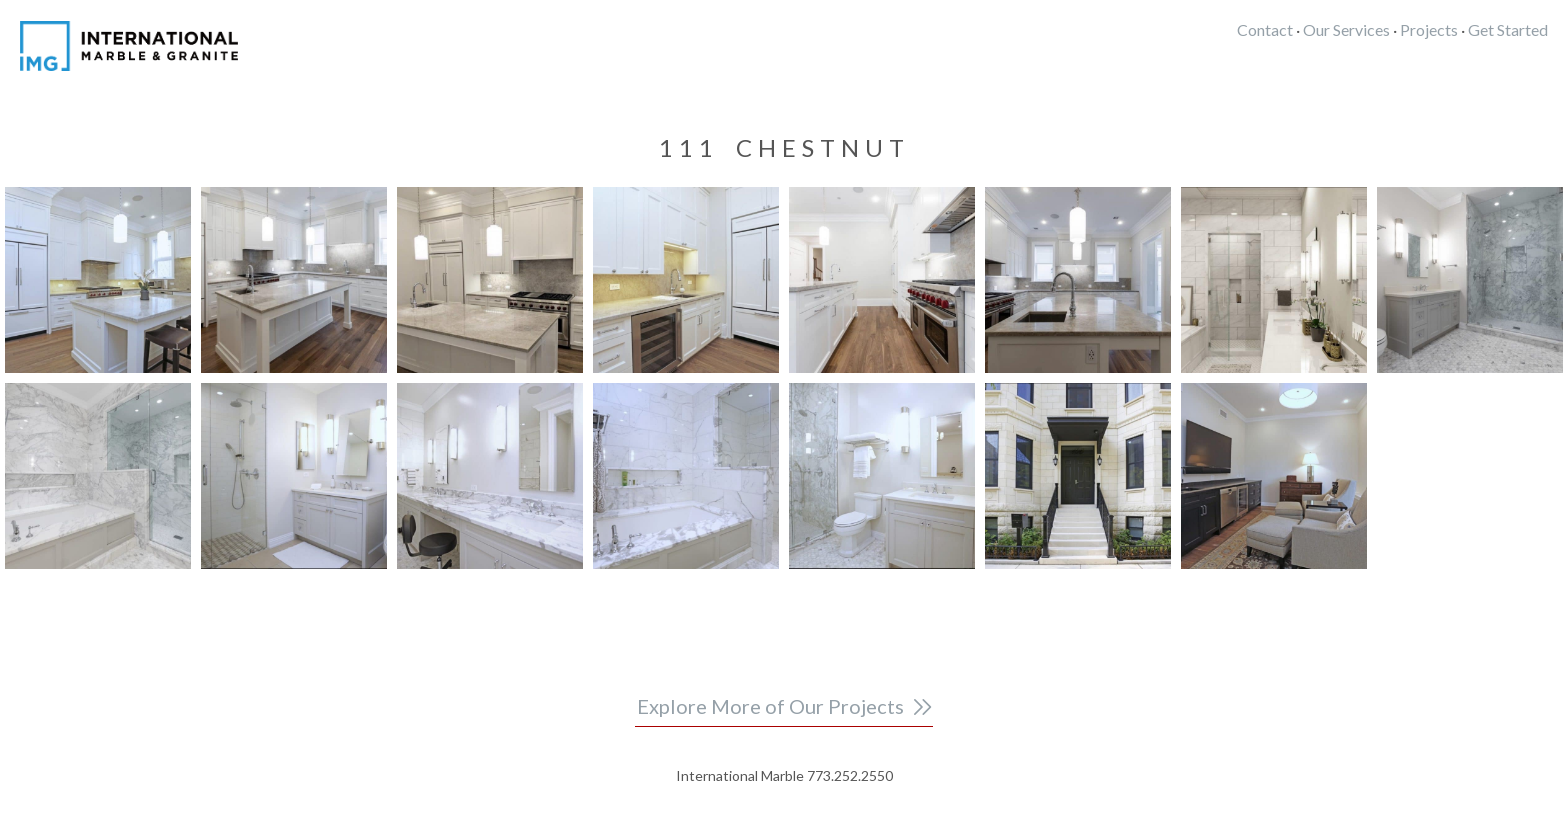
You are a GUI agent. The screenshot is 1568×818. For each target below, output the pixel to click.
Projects (1429, 29)
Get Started (1508, 29)
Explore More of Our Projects (770, 706)
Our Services (1346, 29)
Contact (1265, 29)
